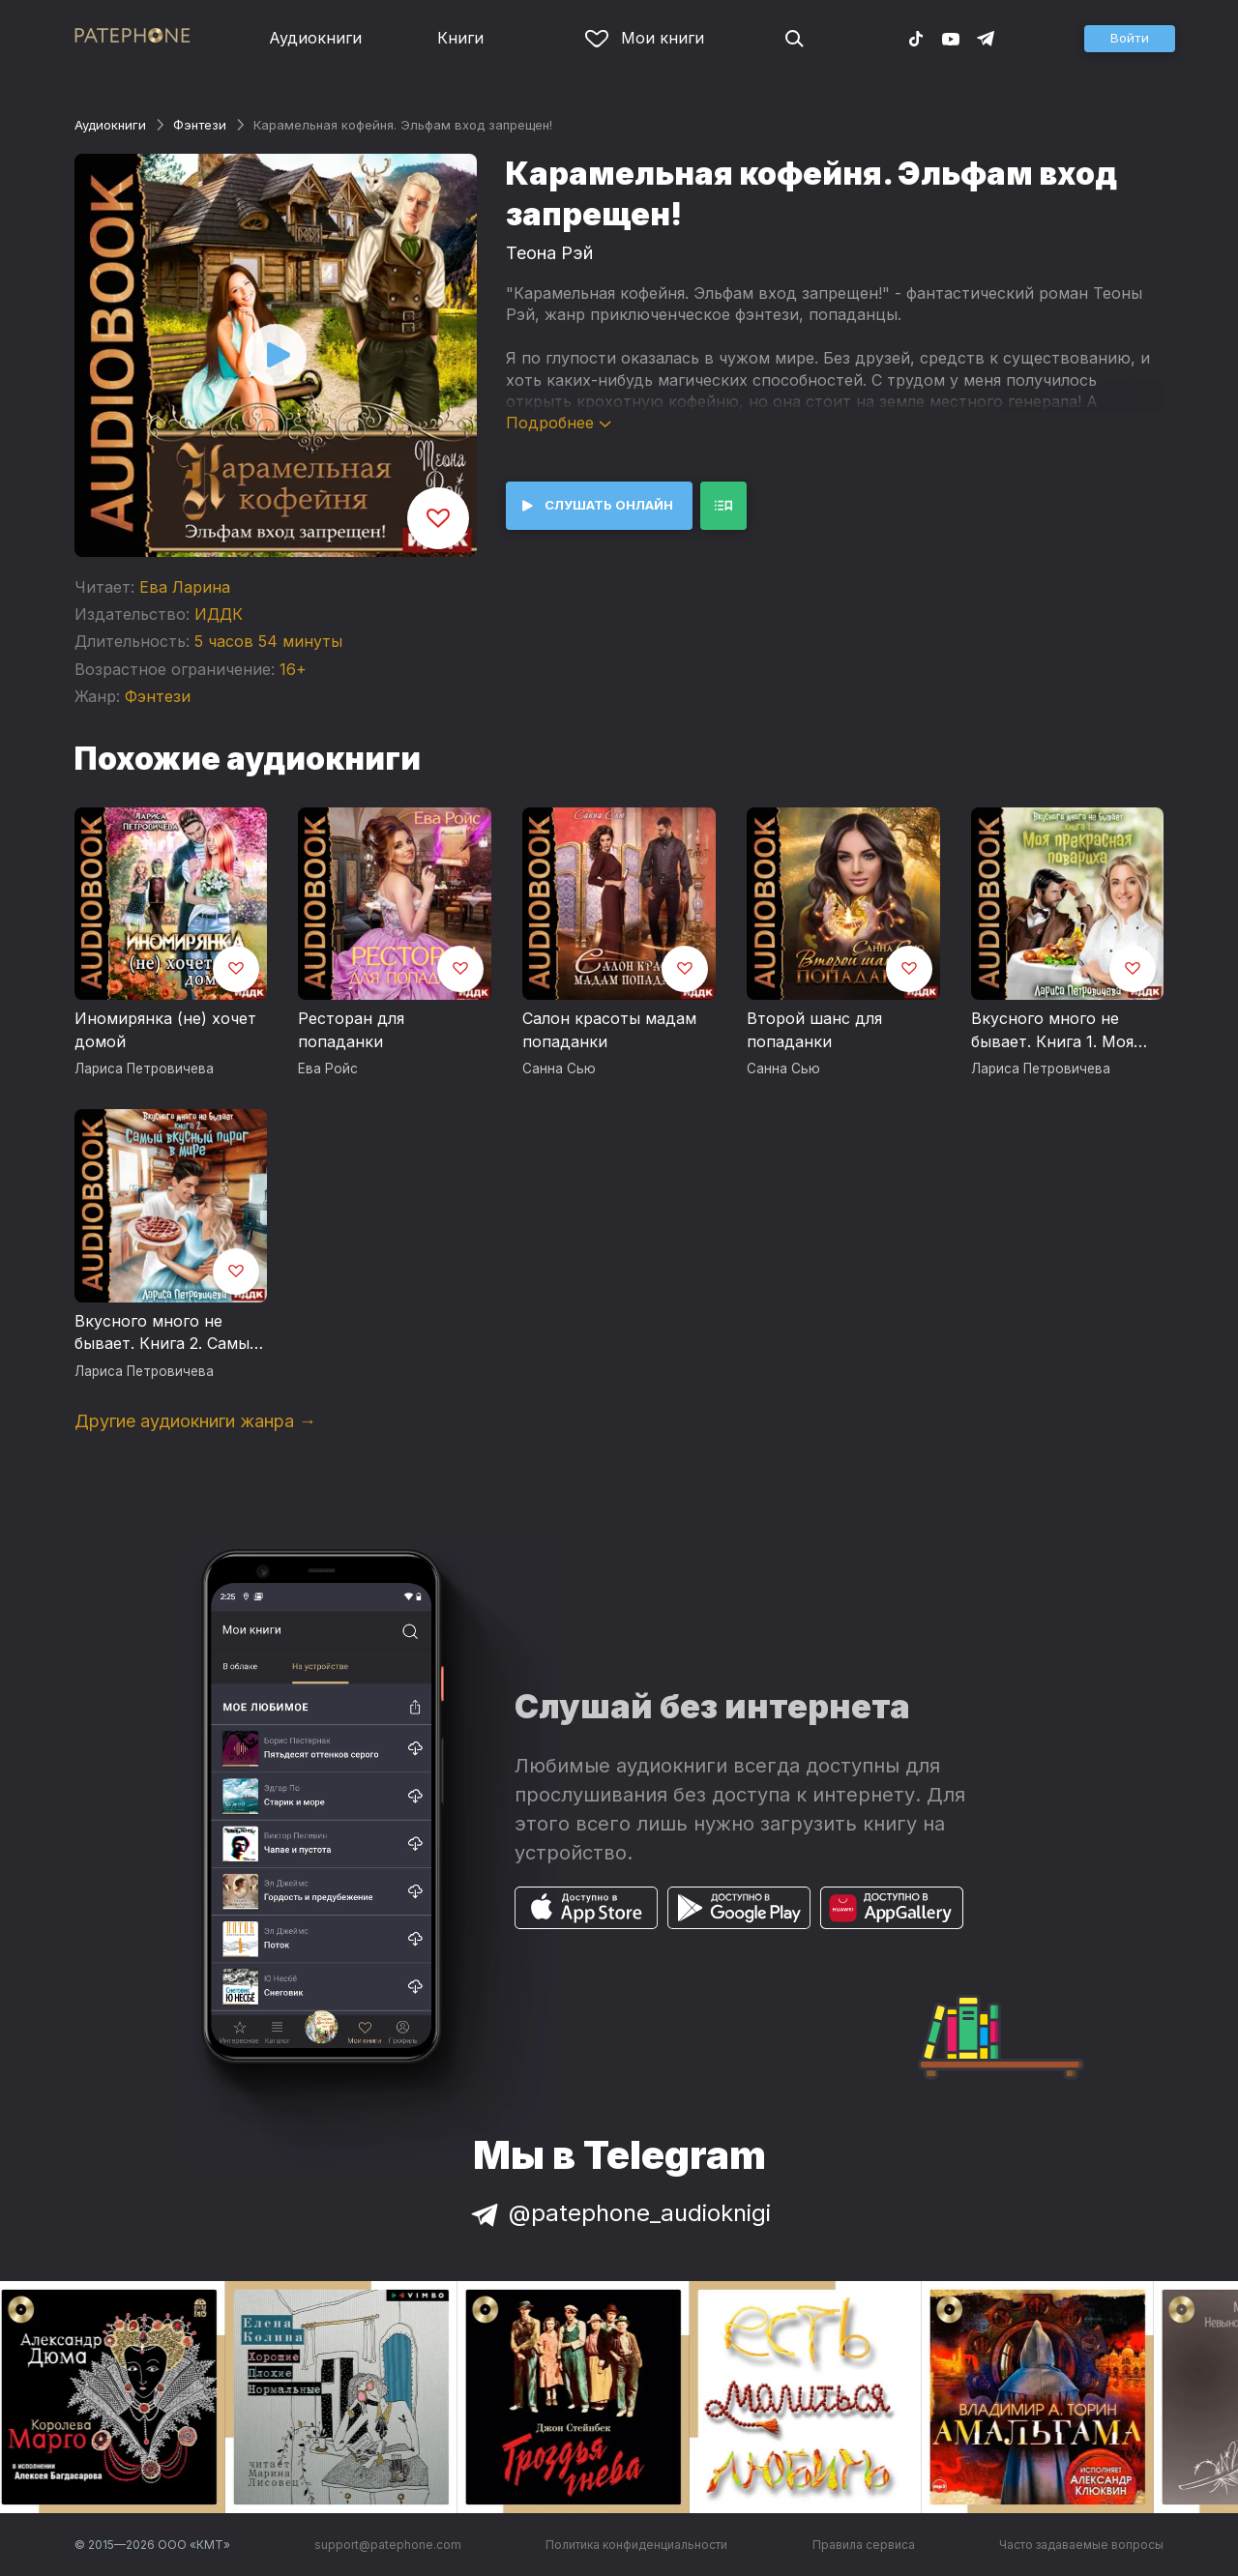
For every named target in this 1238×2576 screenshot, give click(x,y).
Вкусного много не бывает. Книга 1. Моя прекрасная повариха (1055, 1031)
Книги (460, 37)
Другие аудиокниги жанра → (195, 1421)
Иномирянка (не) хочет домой (165, 1030)
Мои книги (644, 37)
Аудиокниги (315, 37)
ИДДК (218, 614)
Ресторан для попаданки (351, 1030)
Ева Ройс (328, 1068)
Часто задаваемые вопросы (1081, 2544)
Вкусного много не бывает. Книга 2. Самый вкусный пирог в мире (166, 1333)
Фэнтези (199, 124)
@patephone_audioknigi (619, 2213)
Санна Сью (559, 1068)
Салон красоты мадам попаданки (609, 1030)
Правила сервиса (863, 2544)
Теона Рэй (549, 253)
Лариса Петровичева (144, 1068)
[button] (1129, 38)
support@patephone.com (387, 2544)
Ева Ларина (184, 587)
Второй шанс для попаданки (814, 1030)
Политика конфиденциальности (636, 2544)
